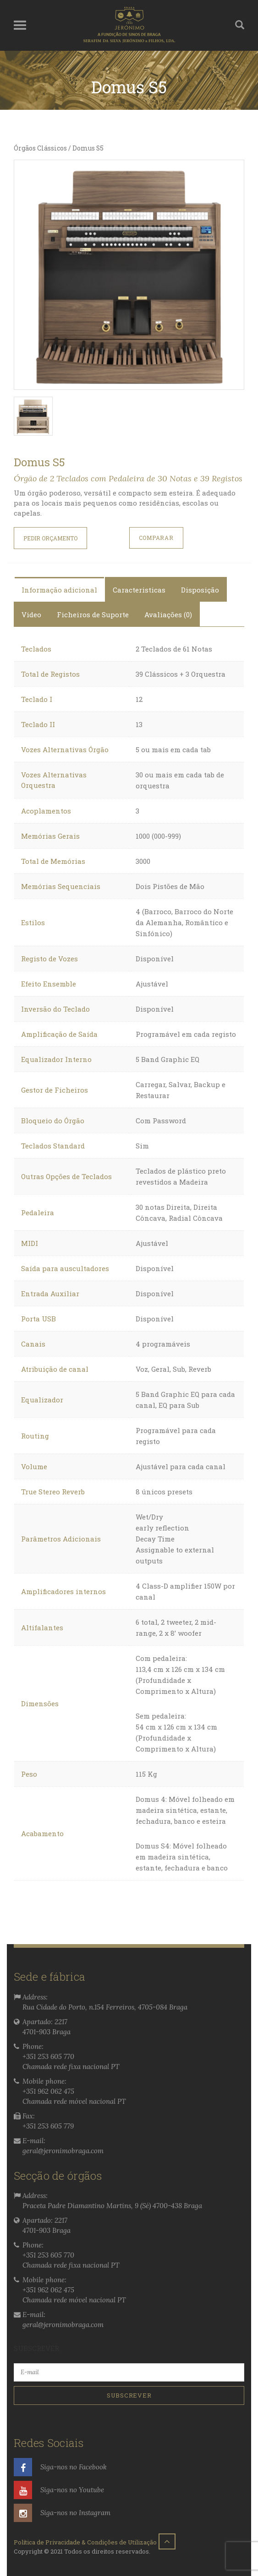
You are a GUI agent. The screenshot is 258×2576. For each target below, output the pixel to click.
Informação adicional (59, 589)
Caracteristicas (139, 589)
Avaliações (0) (168, 614)
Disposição (200, 589)
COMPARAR (156, 537)
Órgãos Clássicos (40, 148)
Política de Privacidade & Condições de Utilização (85, 2542)
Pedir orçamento (50, 538)
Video (31, 614)
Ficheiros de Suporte (93, 614)
